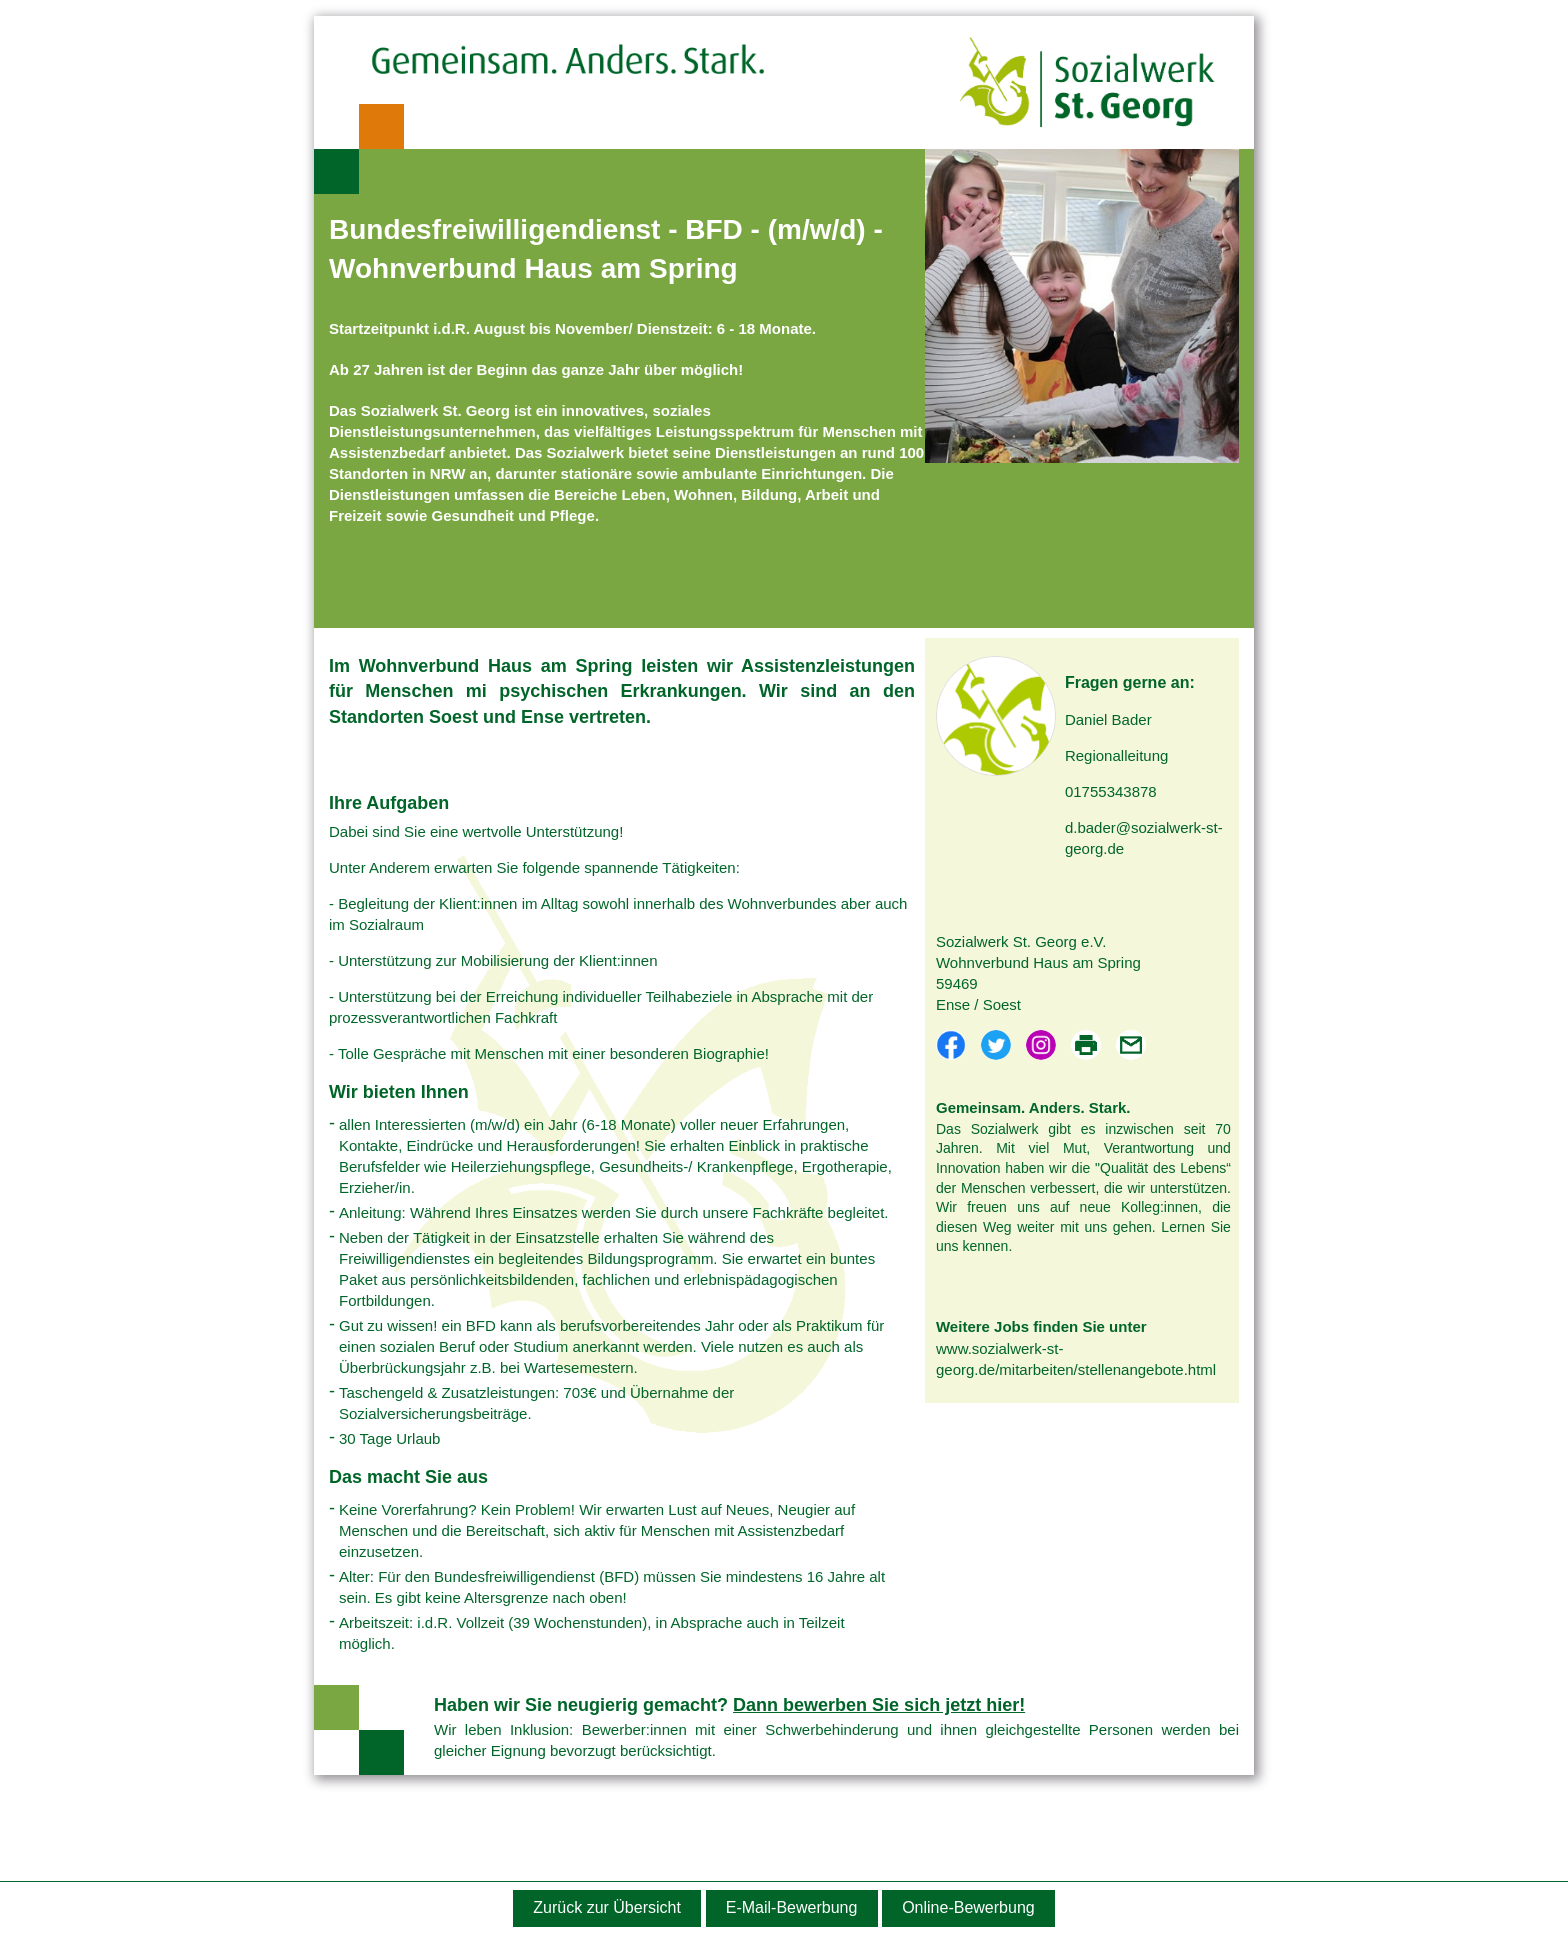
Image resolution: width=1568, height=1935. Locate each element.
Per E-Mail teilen (1131, 1045)
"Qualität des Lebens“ (1163, 1168)
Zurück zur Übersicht (607, 1907)
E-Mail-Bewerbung (792, 1907)
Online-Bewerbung (968, 1907)
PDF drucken (1086, 1045)
